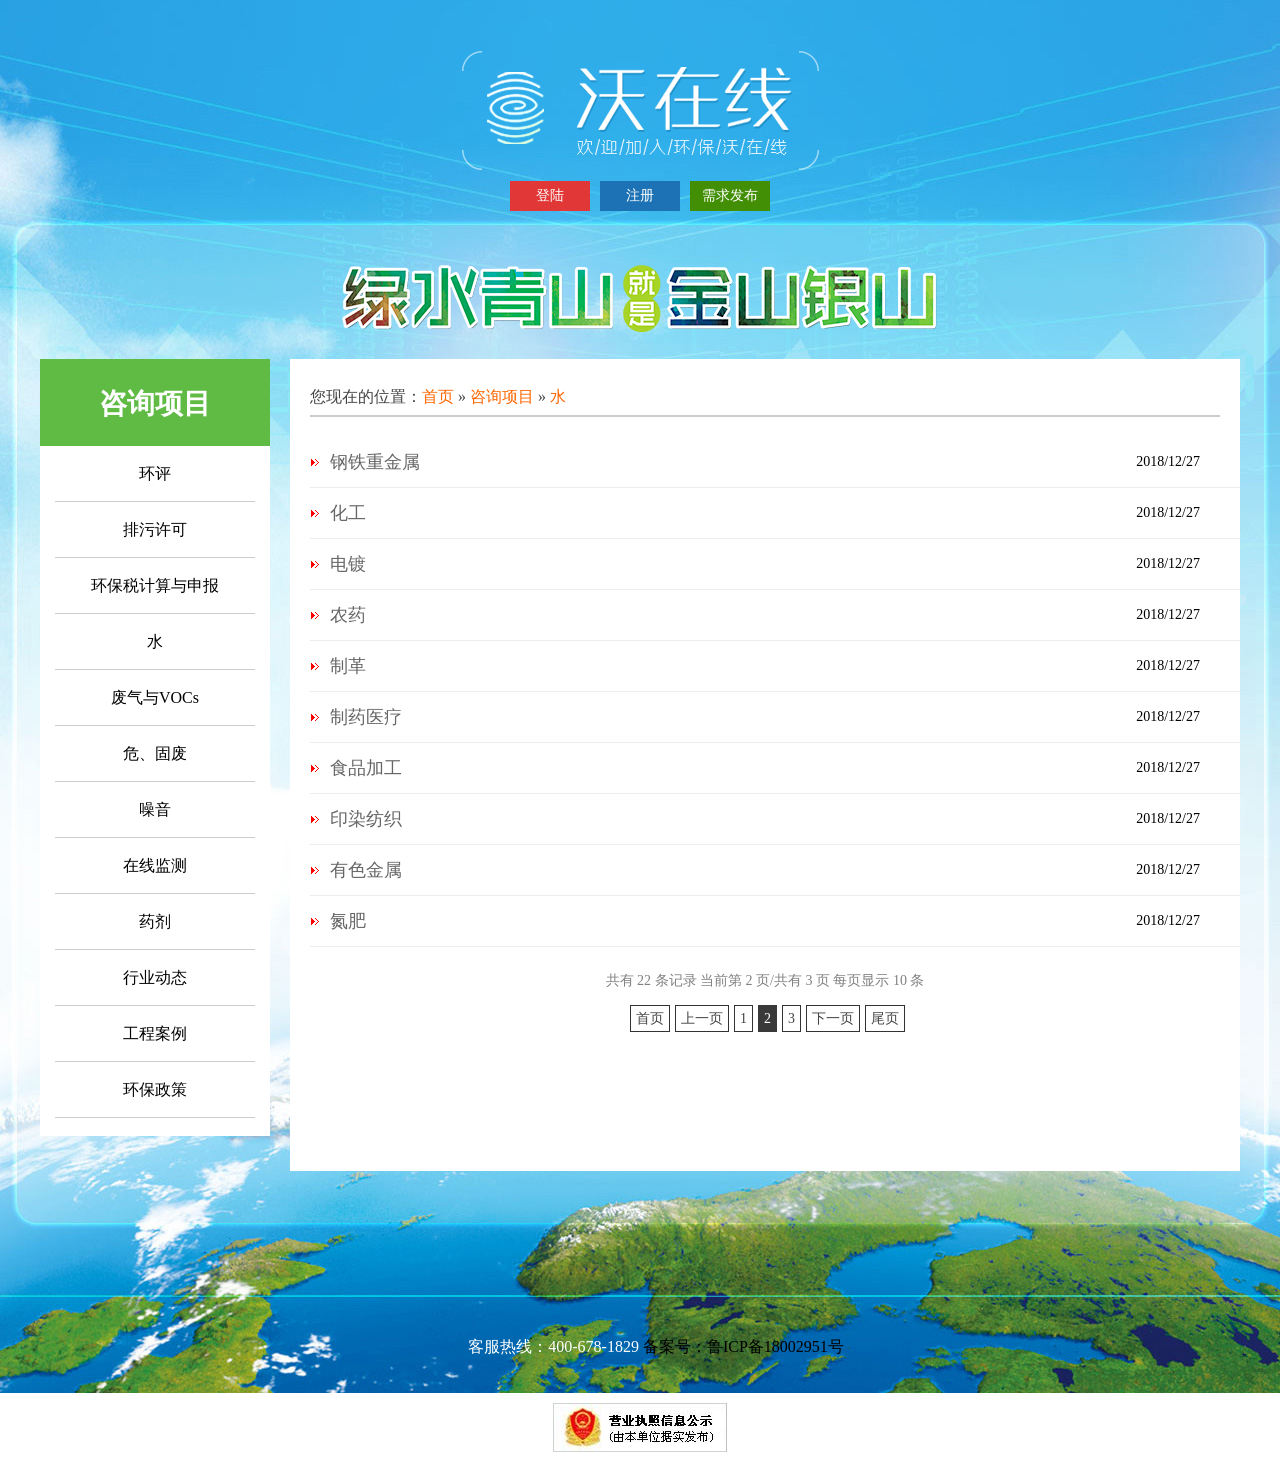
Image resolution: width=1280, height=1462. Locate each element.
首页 (438, 396)
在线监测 (155, 865)
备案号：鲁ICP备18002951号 (743, 1346)
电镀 (348, 564)
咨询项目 (502, 396)
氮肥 (348, 921)
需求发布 (730, 195)
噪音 (155, 809)
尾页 (885, 1018)
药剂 (155, 921)
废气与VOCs (155, 697)
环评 (155, 473)
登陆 (550, 195)
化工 (348, 513)
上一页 (702, 1018)
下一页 (833, 1018)
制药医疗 (366, 717)
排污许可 (155, 529)
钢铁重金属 (375, 462)
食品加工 (366, 768)
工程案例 (155, 1033)
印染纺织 (366, 819)
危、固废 (155, 753)
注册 (640, 195)
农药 (348, 615)
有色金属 (366, 870)
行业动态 (155, 977)
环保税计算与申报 (155, 585)
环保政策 (155, 1089)
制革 (348, 666)
